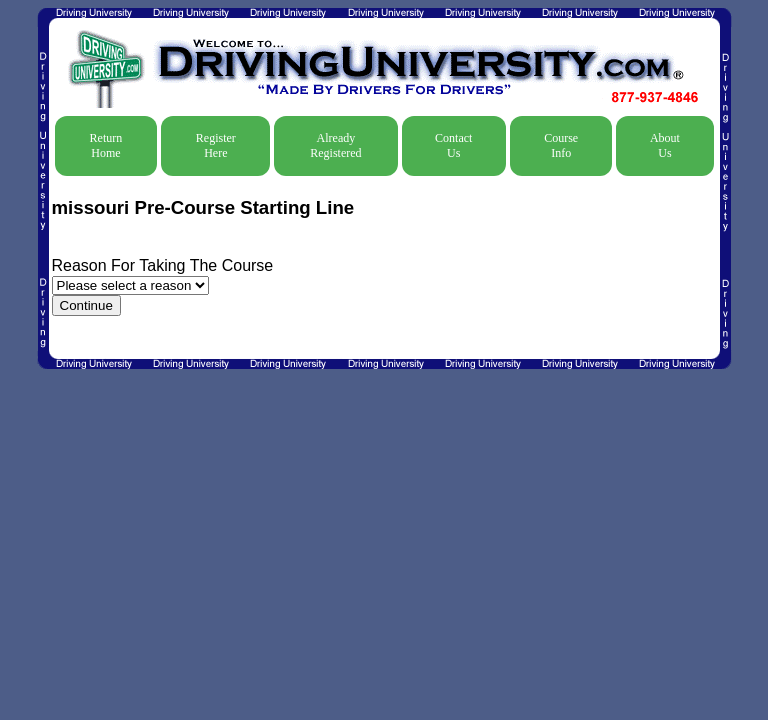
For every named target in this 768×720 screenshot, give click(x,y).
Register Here (216, 145)
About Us (665, 145)
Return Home (106, 145)
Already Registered (335, 145)
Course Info (561, 145)
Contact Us (453, 145)
